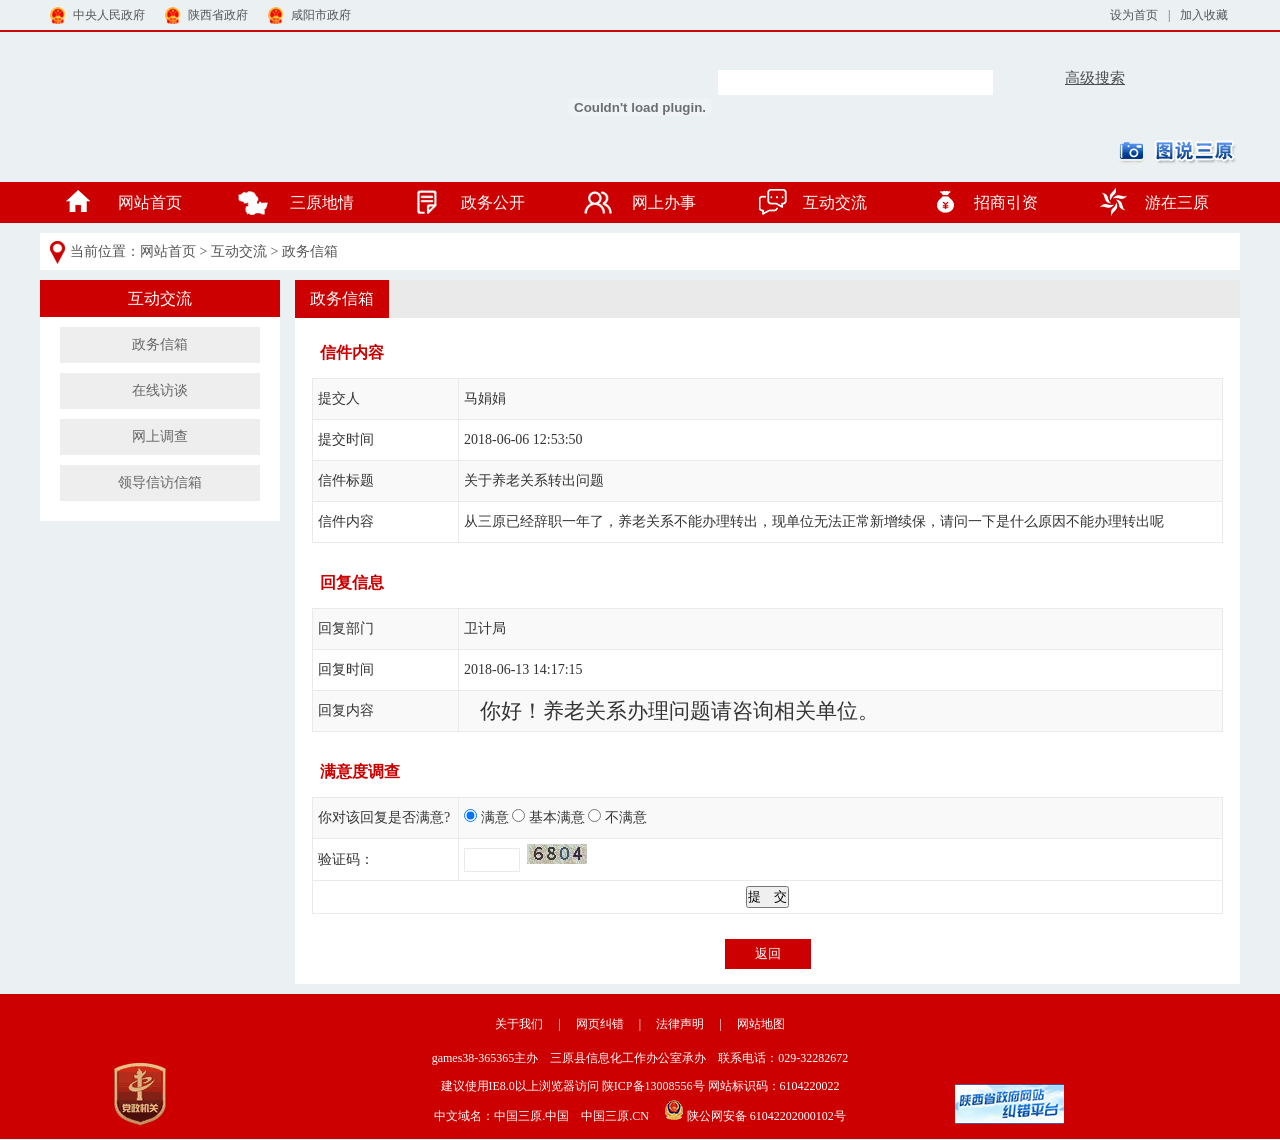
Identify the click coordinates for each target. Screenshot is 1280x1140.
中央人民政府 (97, 12)
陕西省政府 (206, 12)
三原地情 (322, 202)
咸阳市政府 (309, 12)
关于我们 (519, 1024)
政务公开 (493, 202)
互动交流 (835, 202)
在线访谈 (160, 390)
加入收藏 (1204, 15)
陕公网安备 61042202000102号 (749, 1110)
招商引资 (1006, 202)
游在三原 (1177, 202)
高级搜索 (1095, 78)
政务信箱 (310, 251)
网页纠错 (600, 1024)
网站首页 (150, 202)
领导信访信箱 (160, 482)
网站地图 (761, 1024)
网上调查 (160, 436)
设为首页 (1134, 15)
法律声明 (680, 1024)
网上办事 (664, 202)
